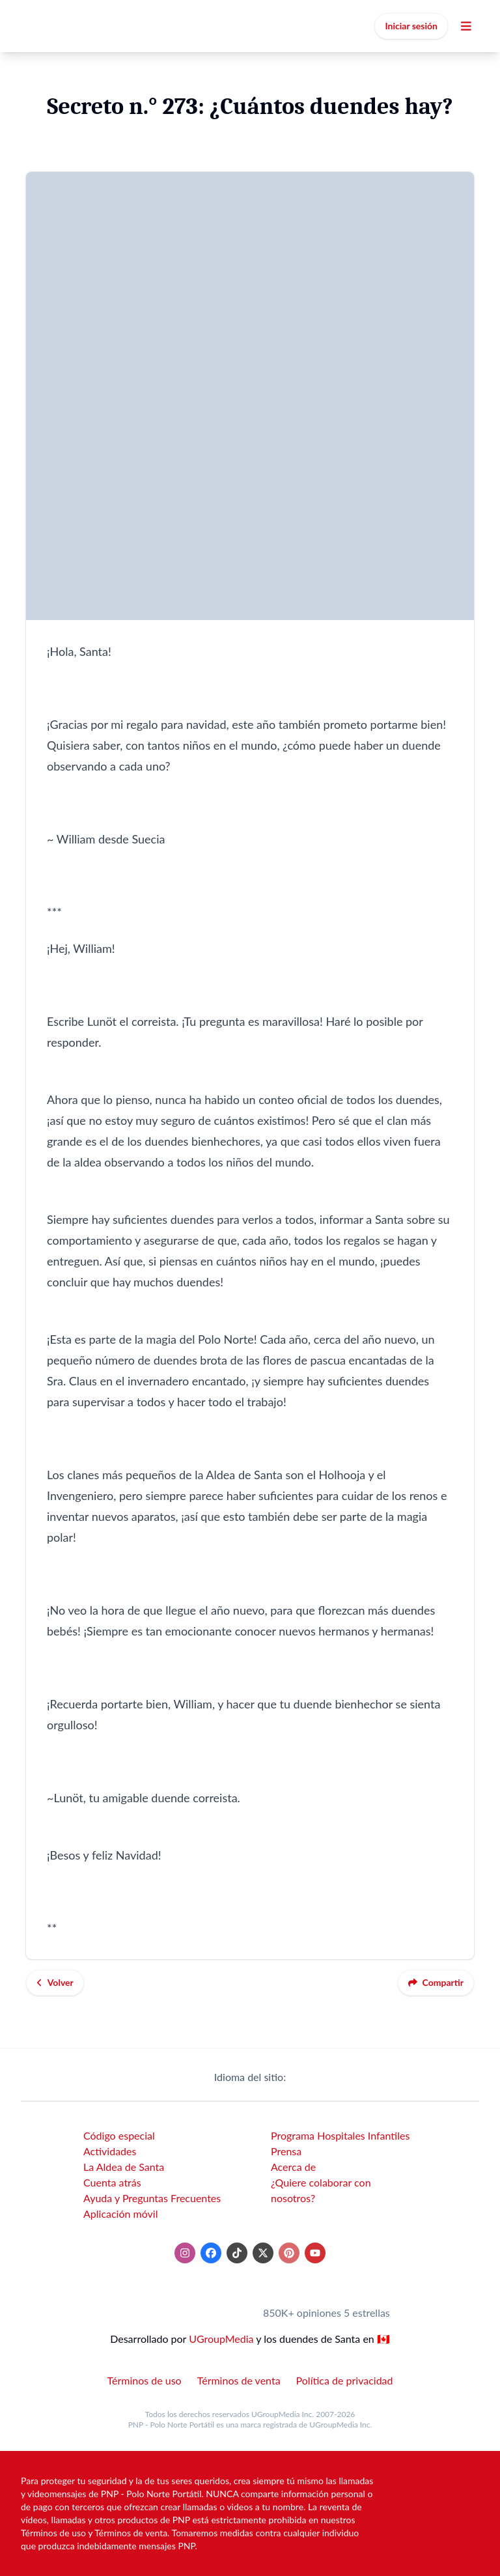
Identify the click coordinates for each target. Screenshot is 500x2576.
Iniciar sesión (411, 25)
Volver (55, 1982)
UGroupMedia (221, 2338)
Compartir (436, 1982)
